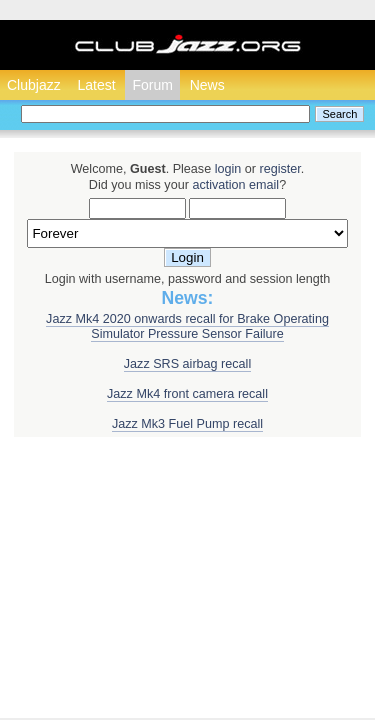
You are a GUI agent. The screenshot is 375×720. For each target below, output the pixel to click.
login (228, 169)
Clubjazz (34, 85)
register (279, 169)
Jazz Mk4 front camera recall (187, 394)
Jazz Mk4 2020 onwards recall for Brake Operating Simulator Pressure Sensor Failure (187, 326)
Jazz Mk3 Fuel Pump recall (187, 424)
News (207, 85)
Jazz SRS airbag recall (187, 364)
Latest (96, 85)
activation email (235, 185)
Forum (152, 85)
